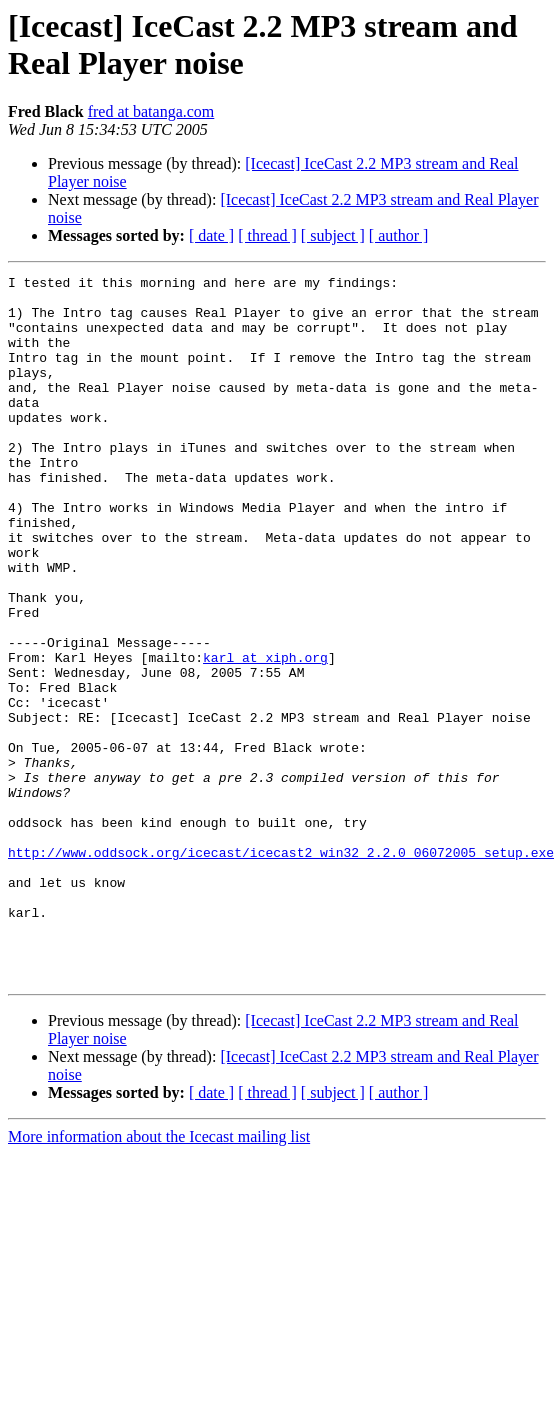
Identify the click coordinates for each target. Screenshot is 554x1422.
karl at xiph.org (265, 735)
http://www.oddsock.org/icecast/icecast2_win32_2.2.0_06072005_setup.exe (281, 969)
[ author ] (399, 235)
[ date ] (211, 235)
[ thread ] (267, 235)
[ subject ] (333, 235)
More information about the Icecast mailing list (159, 1277)
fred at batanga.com (151, 111)
